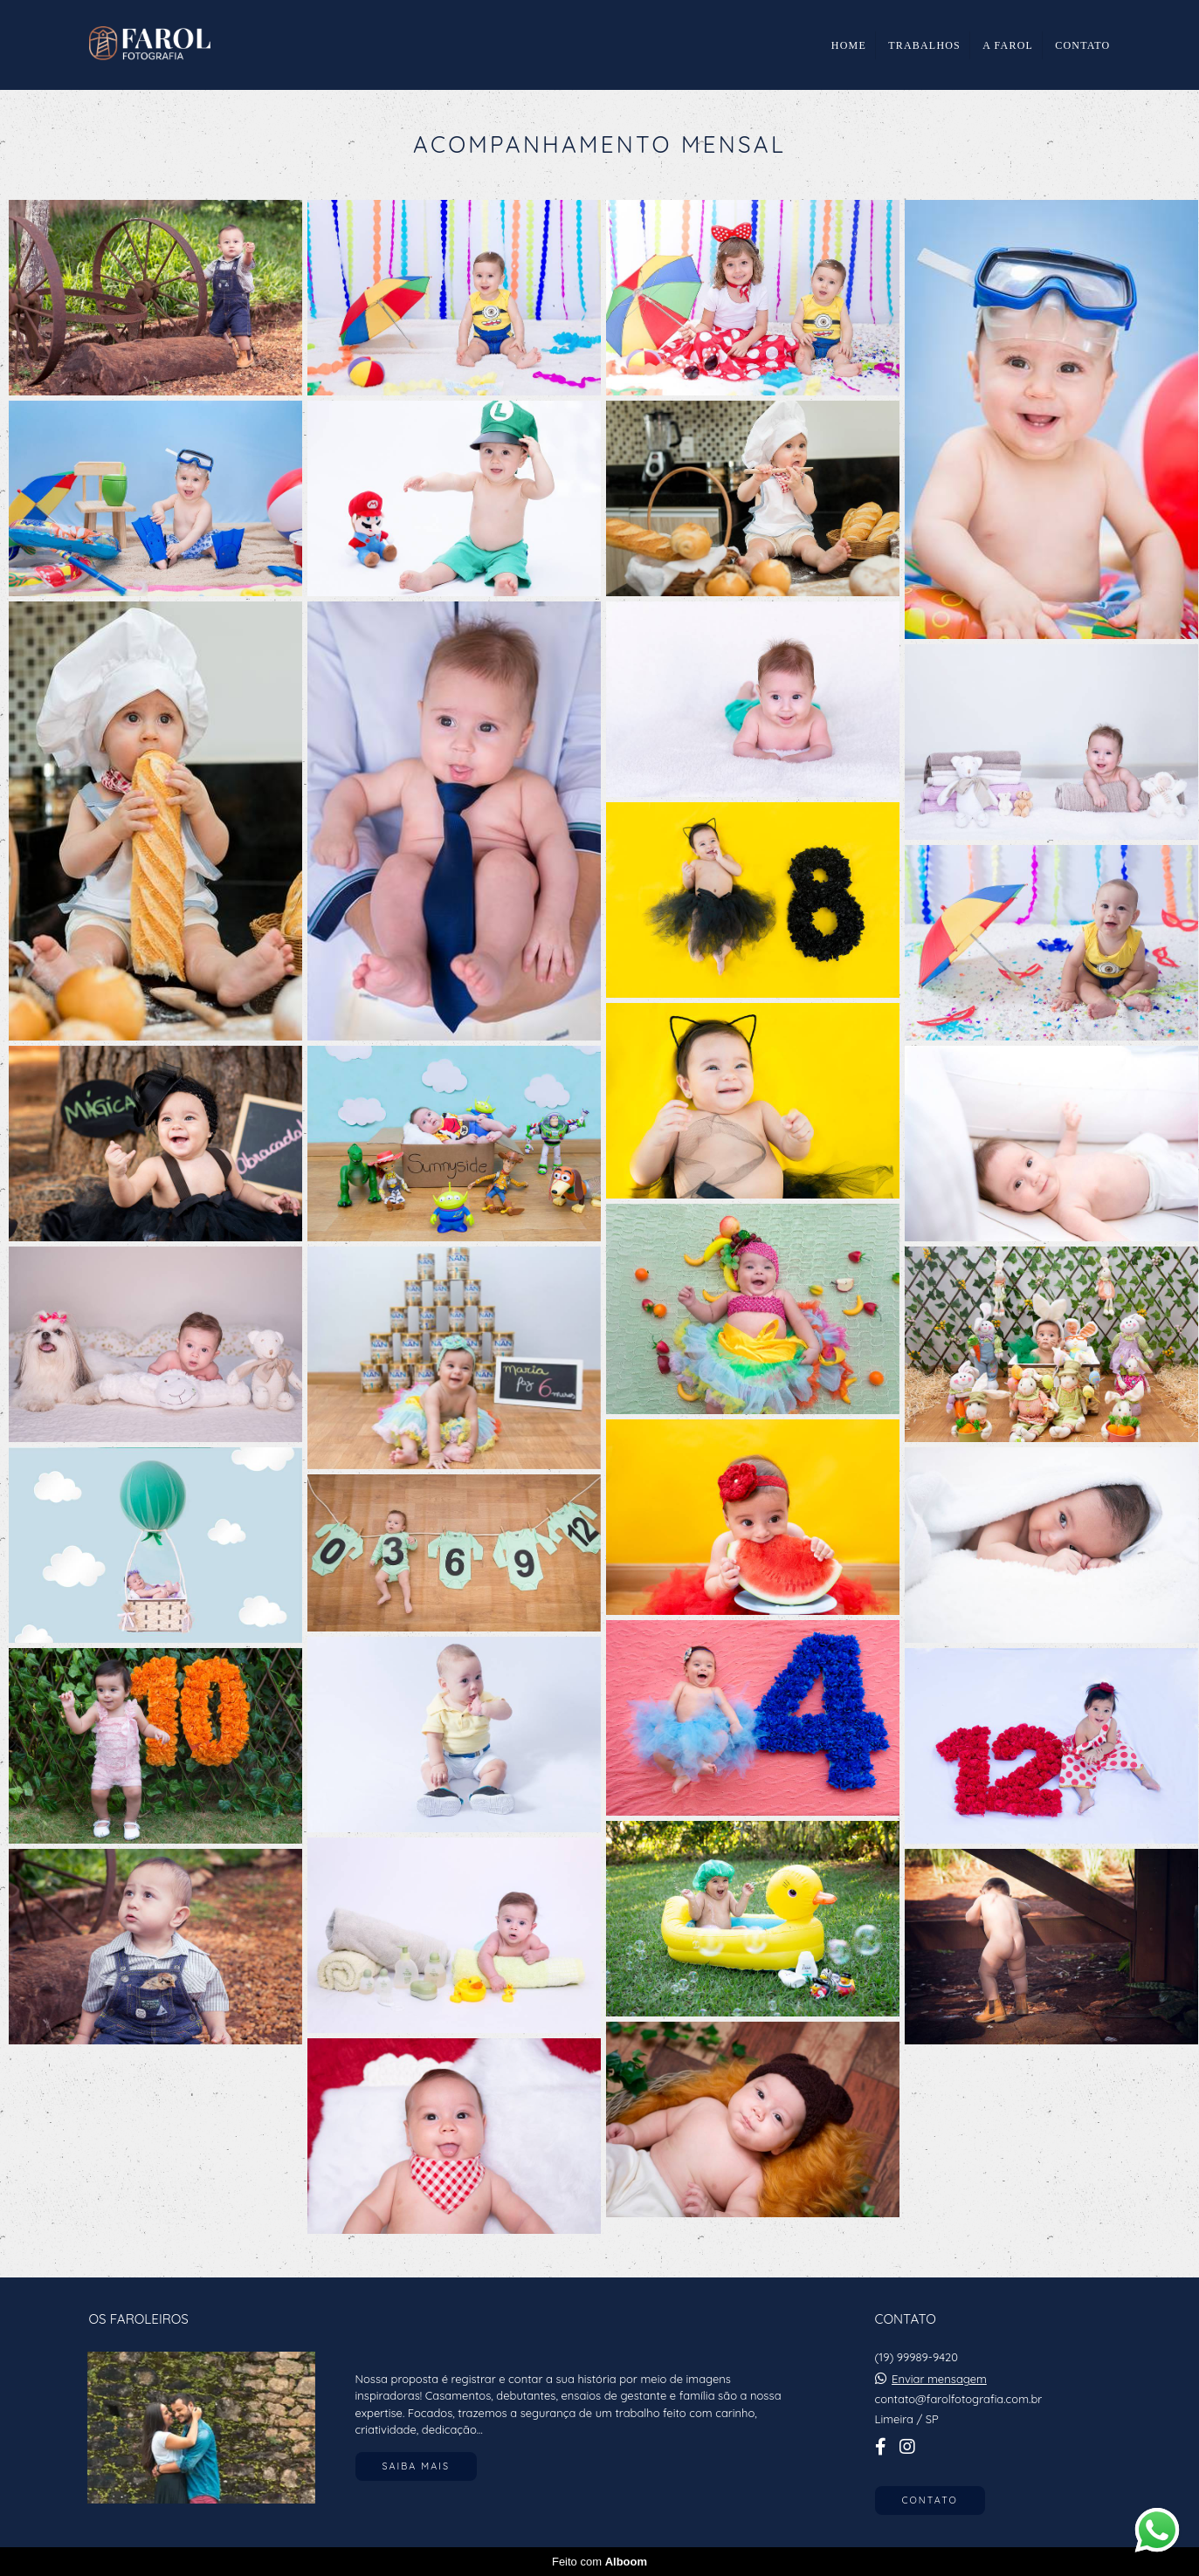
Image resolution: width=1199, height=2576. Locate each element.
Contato (930, 2500)
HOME (848, 45)
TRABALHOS (924, 45)
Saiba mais (416, 2466)
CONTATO (1082, 45)
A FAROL (1007, 45)
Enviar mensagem (939, 2379)
